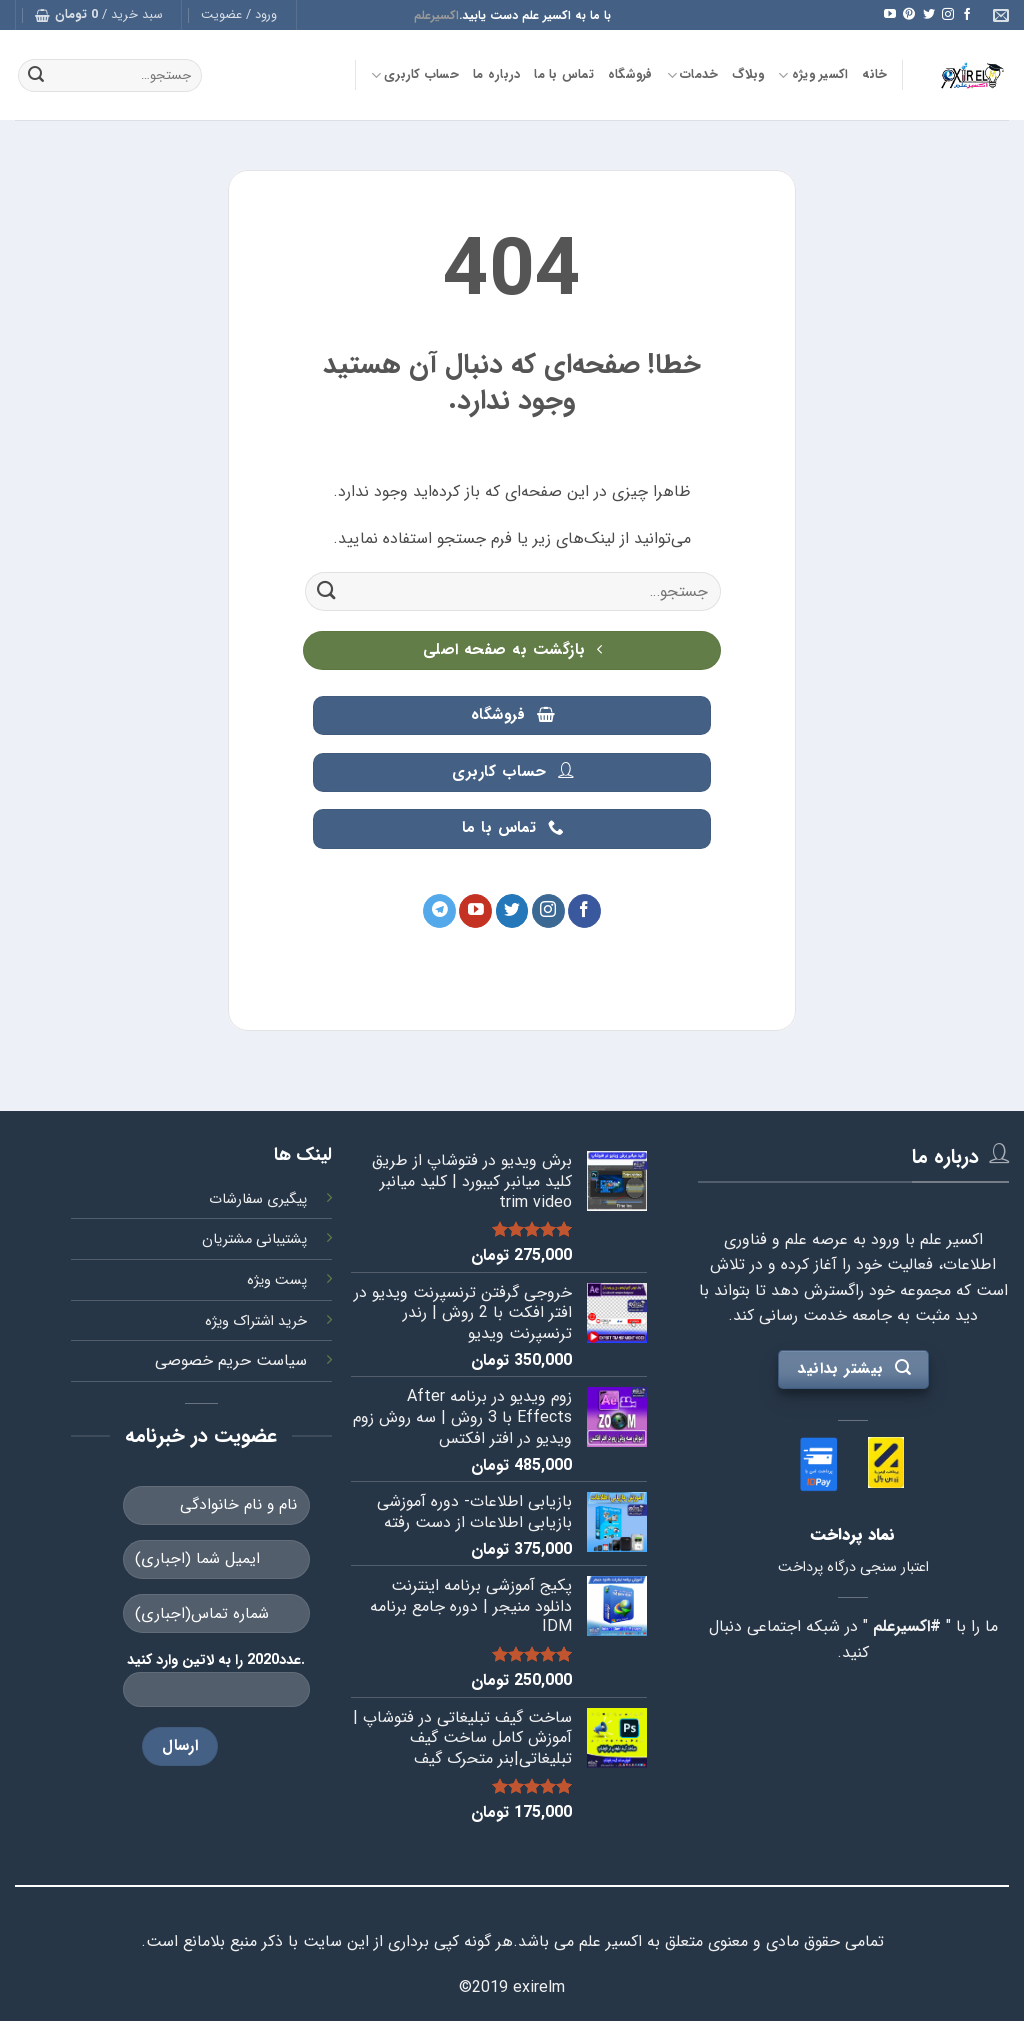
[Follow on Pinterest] (909, 15)
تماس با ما (564, 75)
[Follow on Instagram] (948, 15)
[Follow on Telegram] (439, 911)
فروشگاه (630, 75)
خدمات (693, 75)
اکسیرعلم (436, 15)
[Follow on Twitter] (929, 15)
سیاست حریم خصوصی (231, 1360)
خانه (874, 75)
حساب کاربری (415, 75)
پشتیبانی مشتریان (254, 1239)
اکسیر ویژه (813, 75)
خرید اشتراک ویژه (256, 1321)
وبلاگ (748, 75)
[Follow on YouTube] (890, 15)
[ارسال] (36, 76)
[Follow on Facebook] (967, 15)
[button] (239, 15)
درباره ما (496, 75)
